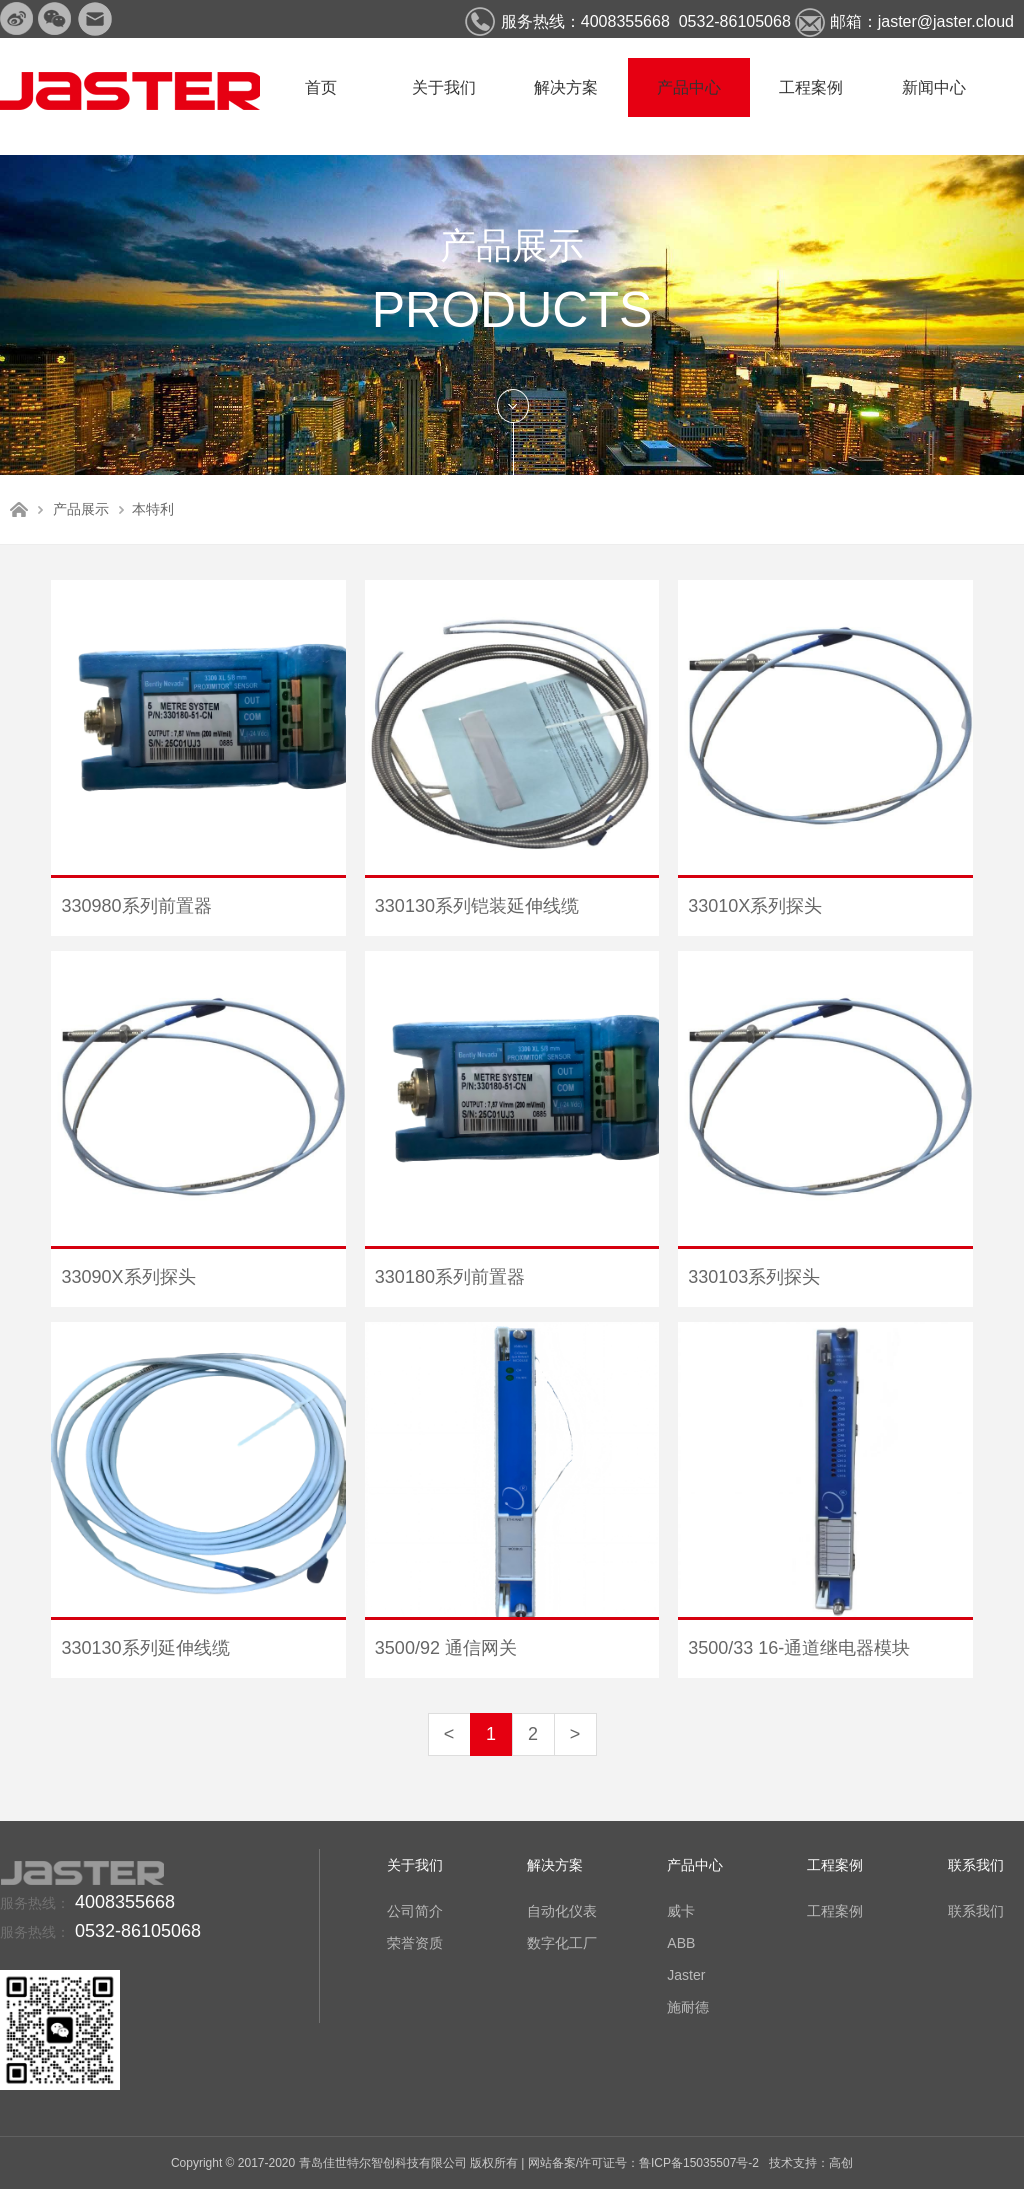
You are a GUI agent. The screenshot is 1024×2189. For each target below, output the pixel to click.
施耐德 (688, 2007)
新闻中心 (934, 87)
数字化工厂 (562, 1943)
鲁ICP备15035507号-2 (699, 2163)
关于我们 (444, 87)
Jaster (686, 1975)
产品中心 (689, 87)
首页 (321, 87)
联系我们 (976, 1865)
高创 (841, 2163)
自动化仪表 (562, 1911)
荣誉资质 (415, 1943)
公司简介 (415, 1911)
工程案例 (811, 87)
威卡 (681, 1911)
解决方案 (566, 87)
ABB (681, 1943)
